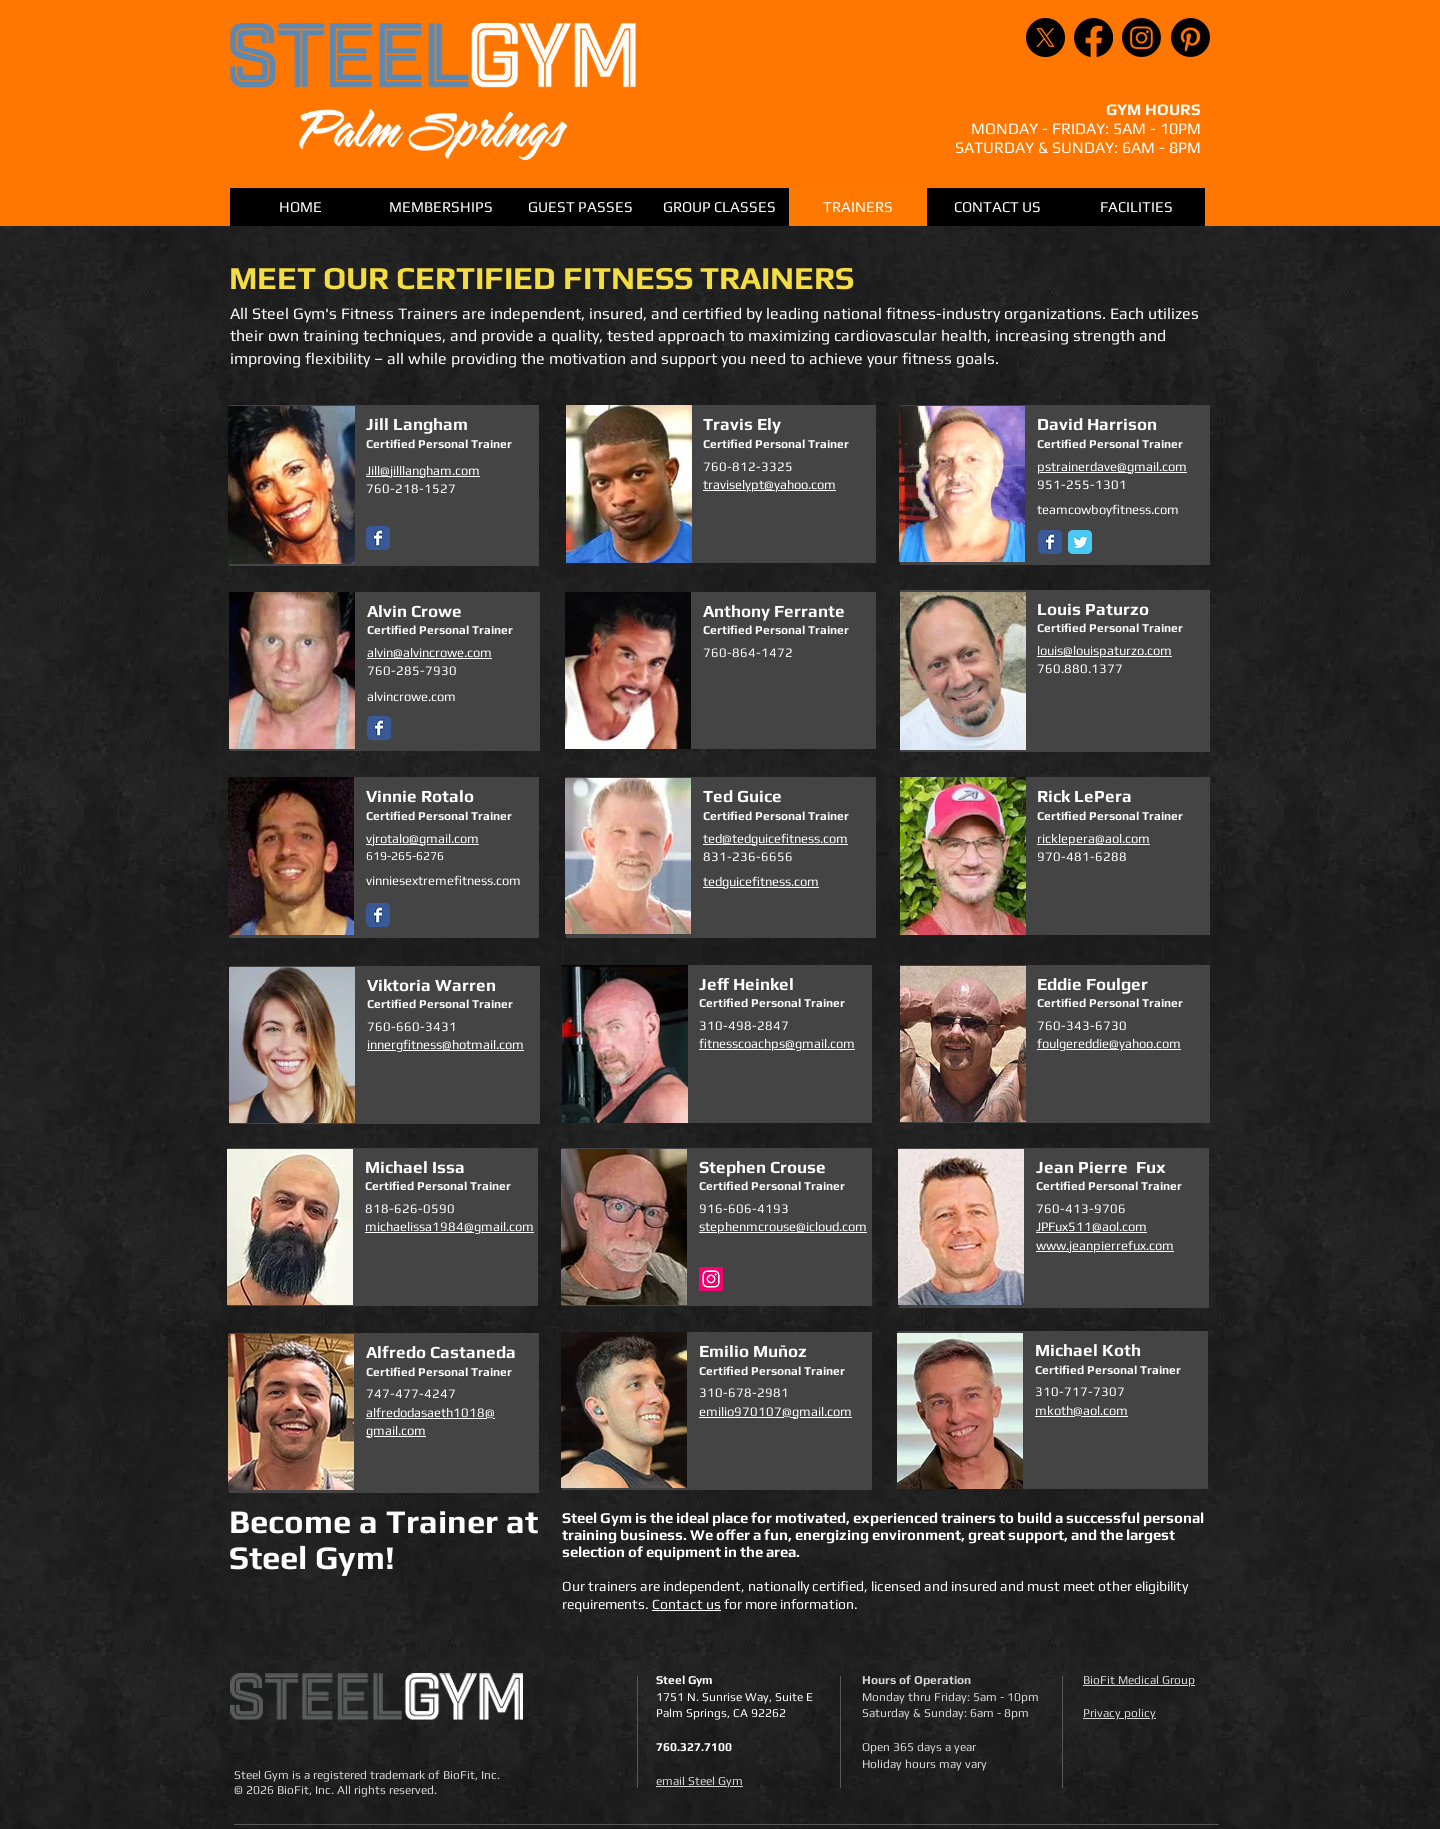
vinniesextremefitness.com (443, 880)
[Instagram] (1141, 37)
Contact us (686, 1604)
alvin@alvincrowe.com (429, 652)
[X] (1045, 37)
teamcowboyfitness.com (1108, 509)
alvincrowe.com (411, 696)
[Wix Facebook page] (378, 538)
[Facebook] (1093, 37)
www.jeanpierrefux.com (1105, 1245)
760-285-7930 (412, 670)
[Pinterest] (1190, 37)
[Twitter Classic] (1080, 542)
